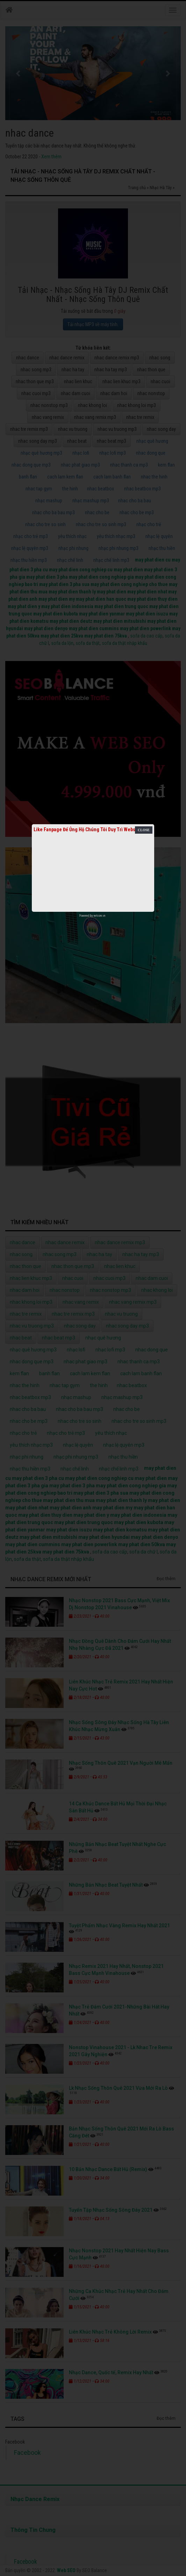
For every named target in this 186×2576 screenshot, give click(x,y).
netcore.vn (99, 915)
